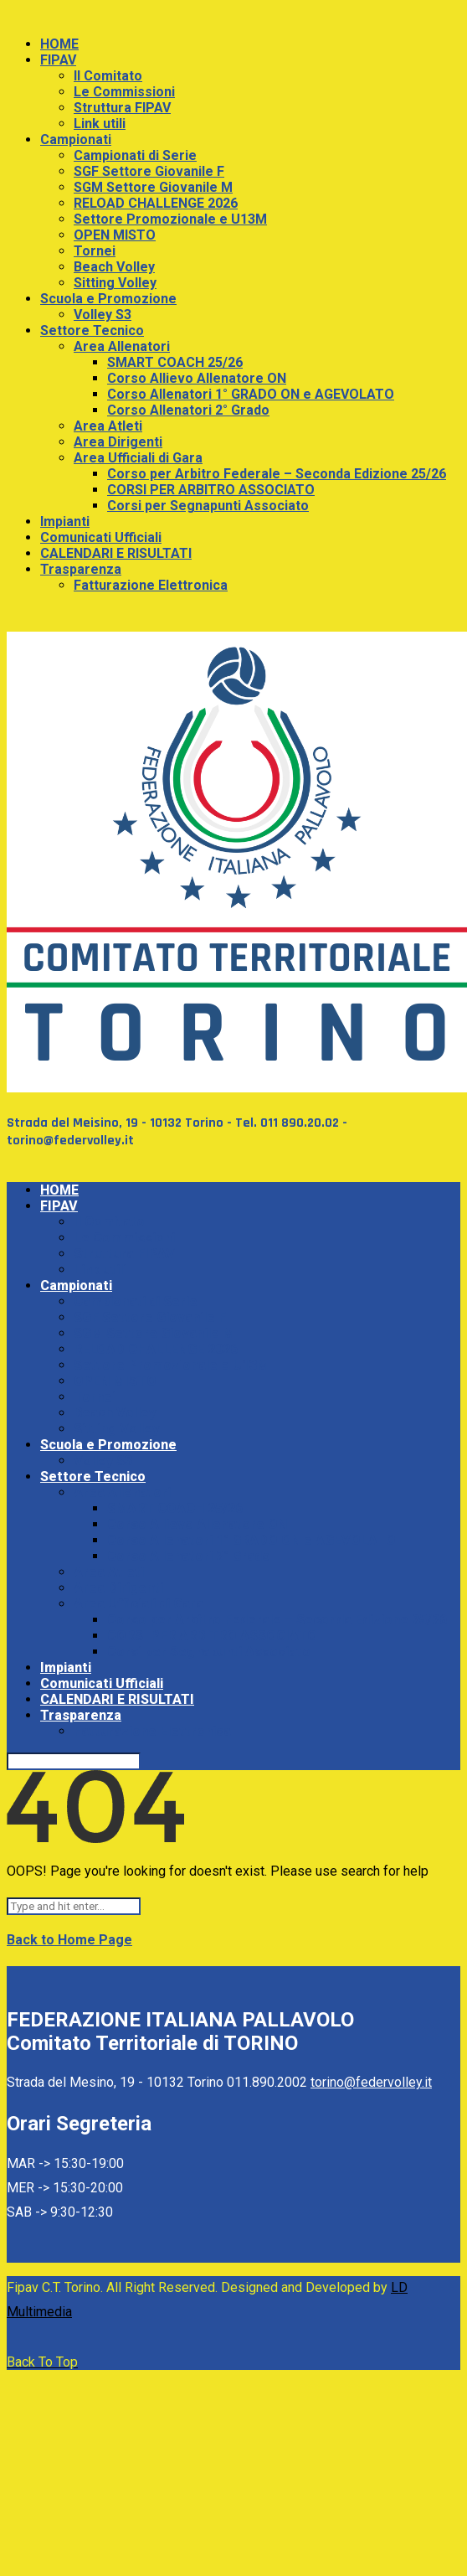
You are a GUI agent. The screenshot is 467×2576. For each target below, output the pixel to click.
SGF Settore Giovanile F (149, 171)
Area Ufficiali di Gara (138, 458)
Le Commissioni (124, 92)
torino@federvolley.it (371, 2082)
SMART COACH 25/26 (175, 362)
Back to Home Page (69, 1940)
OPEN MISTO (115, 235)
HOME (59, 44)
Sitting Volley (115, 283)
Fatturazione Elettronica (151, 585)
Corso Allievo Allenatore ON (196, 378)
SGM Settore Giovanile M (153, 187)
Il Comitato (108, 76)
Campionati (75, 139)
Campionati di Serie (135, 155)
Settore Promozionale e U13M (170, 219)
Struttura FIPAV (122, 108)
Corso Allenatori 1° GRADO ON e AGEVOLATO (250, 394)
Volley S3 (102, 315)
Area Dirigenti (118, 442)
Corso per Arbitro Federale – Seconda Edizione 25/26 (276, 474)
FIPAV (58, 60)
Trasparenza (80, 569)
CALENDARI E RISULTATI (116, 553)
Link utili (100, 124)
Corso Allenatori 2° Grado (188, 410)
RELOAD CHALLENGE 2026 (156, 203)
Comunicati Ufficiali (101, 537)
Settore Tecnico (92, 330)
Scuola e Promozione (108, 299)
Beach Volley (114, 267)
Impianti (65, 521)
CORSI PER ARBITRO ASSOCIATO (211, 490)
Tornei (94, 251)
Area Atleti (108, 426)
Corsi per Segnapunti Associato (208, 506)
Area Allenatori (122, 346)
